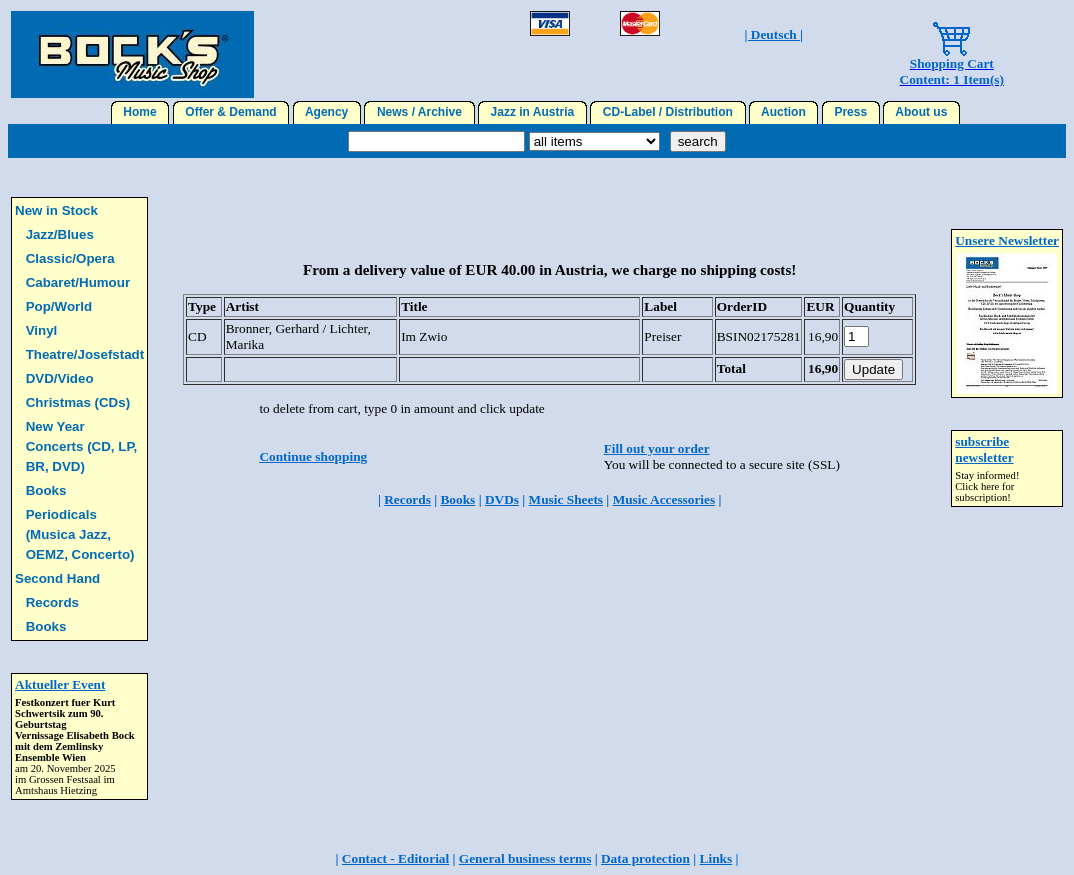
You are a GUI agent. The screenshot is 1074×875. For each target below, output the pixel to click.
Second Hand (57, 578)
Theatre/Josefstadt (85, 354)
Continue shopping (313, 456)
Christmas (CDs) (78, 402)
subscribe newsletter (984, 449)
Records (52, 602)
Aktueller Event (60, 684)
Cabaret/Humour (78, 282)
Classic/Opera (70, 258)
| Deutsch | (774, 34)
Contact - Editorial (395, 858)
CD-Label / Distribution (667, 112)
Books (46, 490)
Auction (784, 112)
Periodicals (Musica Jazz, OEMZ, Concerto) (80, 534)
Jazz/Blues (60, 234)
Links (716, 858)
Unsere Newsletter (1007, 240)
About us (921, 112)
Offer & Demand (231, 112)
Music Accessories (664, 499)
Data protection (645, 858)
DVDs (502, 499)
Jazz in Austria (532, 112)
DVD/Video (60, 378)
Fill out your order (657, 448)
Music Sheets (566, 499)
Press (851, 112)
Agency (327, 112)
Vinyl (42, 330)
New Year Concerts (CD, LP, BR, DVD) (82, 446)
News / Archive (419, 112)
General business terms (525, 858)
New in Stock (56, 210)
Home (140, 112)
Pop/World (59, 306)
